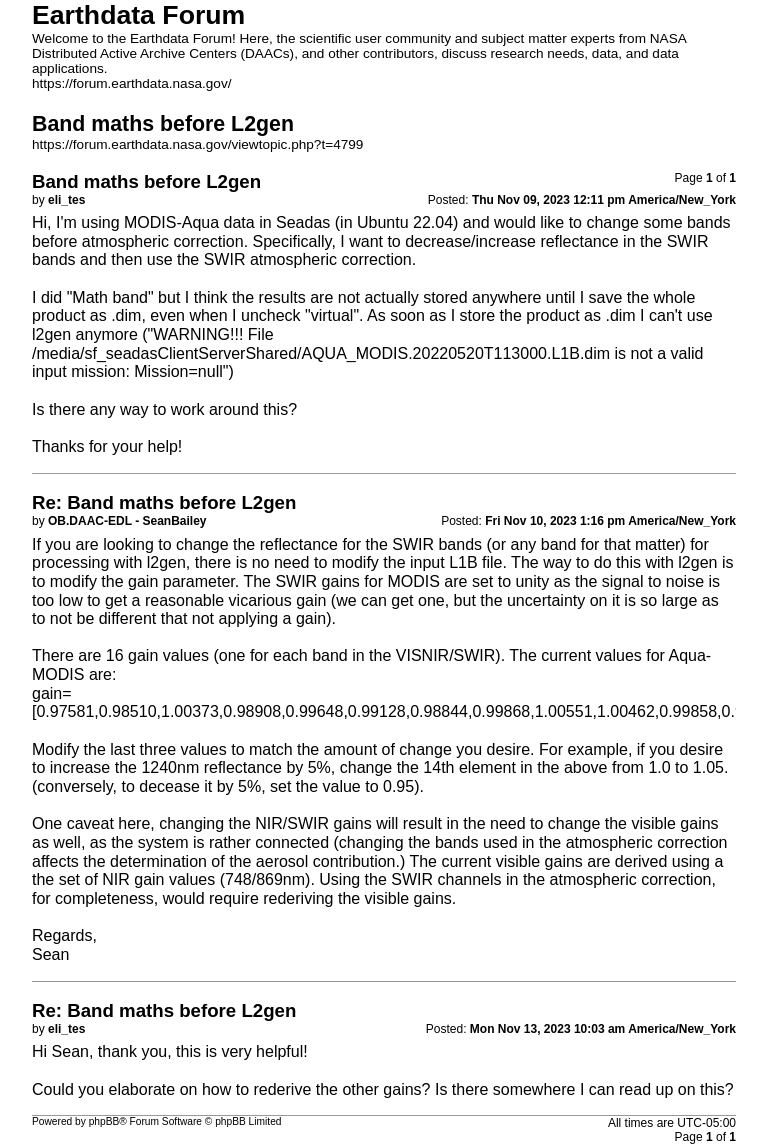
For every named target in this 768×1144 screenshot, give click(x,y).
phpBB (104, 1121)
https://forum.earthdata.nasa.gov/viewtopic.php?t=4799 (197, 144)
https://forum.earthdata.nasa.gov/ (132, 83)
